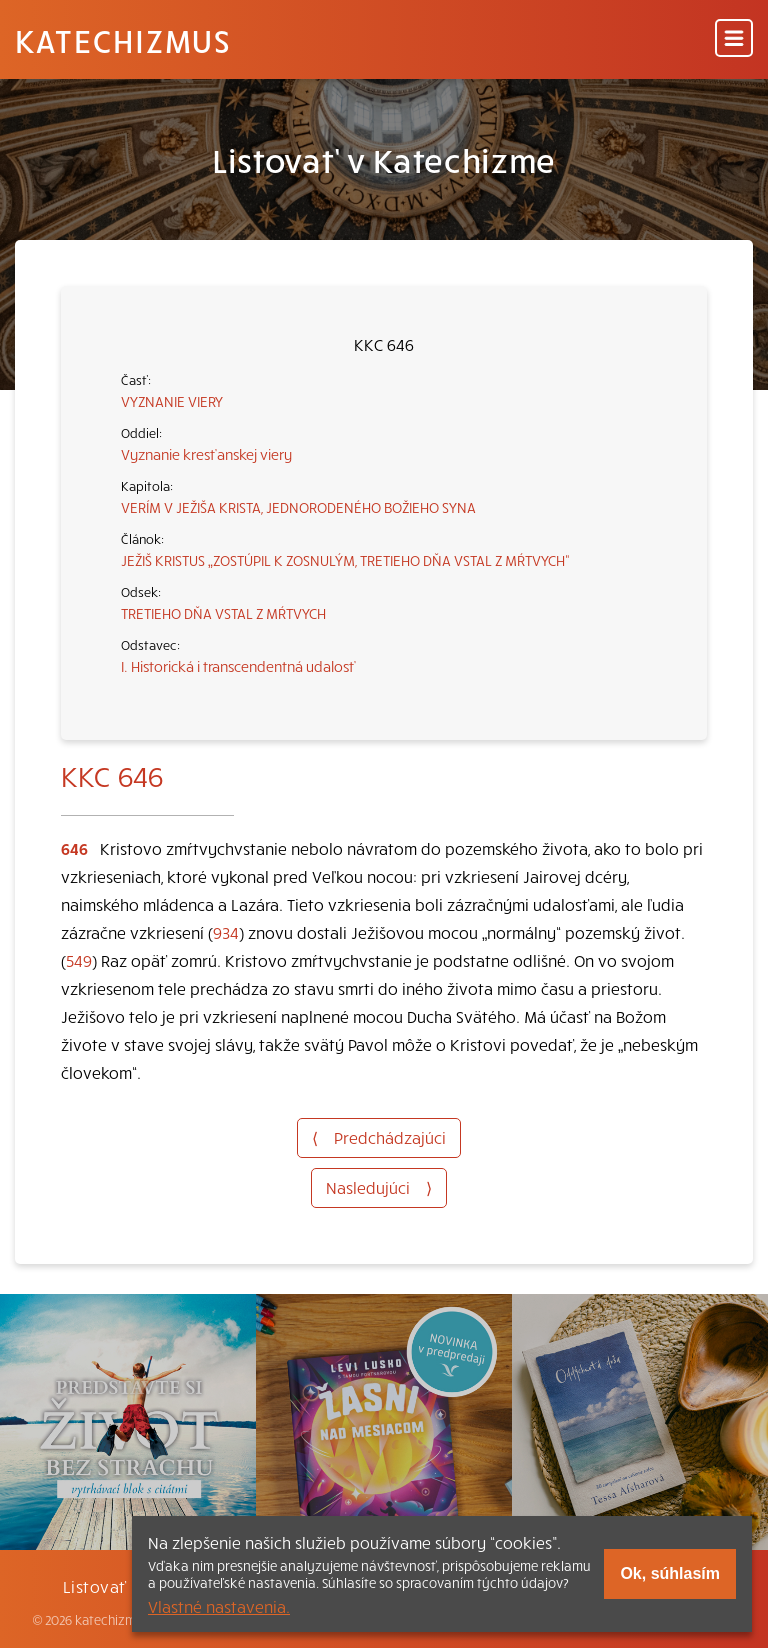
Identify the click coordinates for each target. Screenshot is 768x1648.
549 (79, 960)
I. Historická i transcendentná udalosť (238, 666)
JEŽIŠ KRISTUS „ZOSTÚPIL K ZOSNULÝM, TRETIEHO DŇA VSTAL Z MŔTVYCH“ (345, 560)
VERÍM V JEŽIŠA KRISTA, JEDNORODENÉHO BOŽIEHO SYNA (298, 507)
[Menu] (734, 39)
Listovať (95, 1586)
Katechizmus (123, 40)
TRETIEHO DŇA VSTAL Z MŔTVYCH (223, 613)
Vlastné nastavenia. (219, 1606)
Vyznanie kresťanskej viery (206, 454)
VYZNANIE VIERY (172, 401)
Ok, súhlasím (670, 1573)
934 (226, 932)
